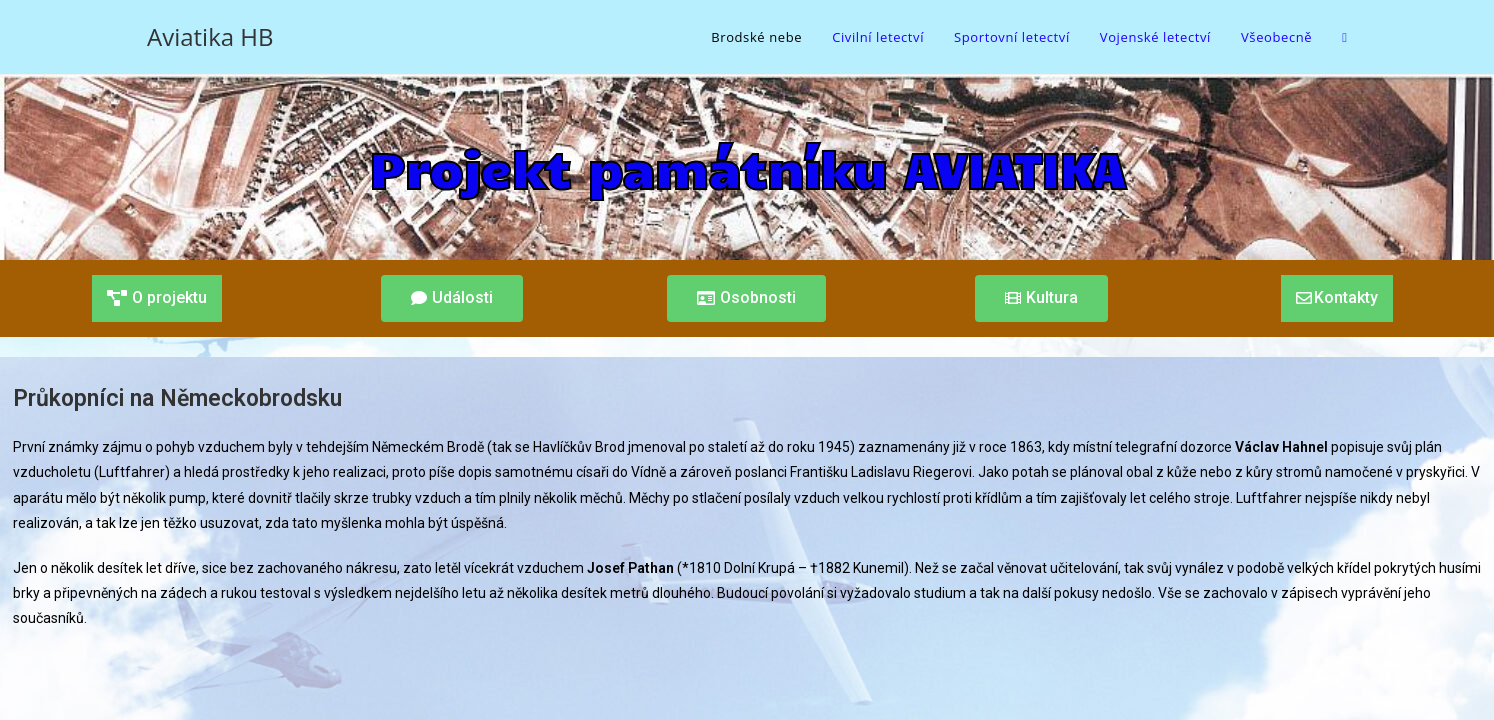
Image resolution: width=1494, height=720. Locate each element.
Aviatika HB (210, 36)
